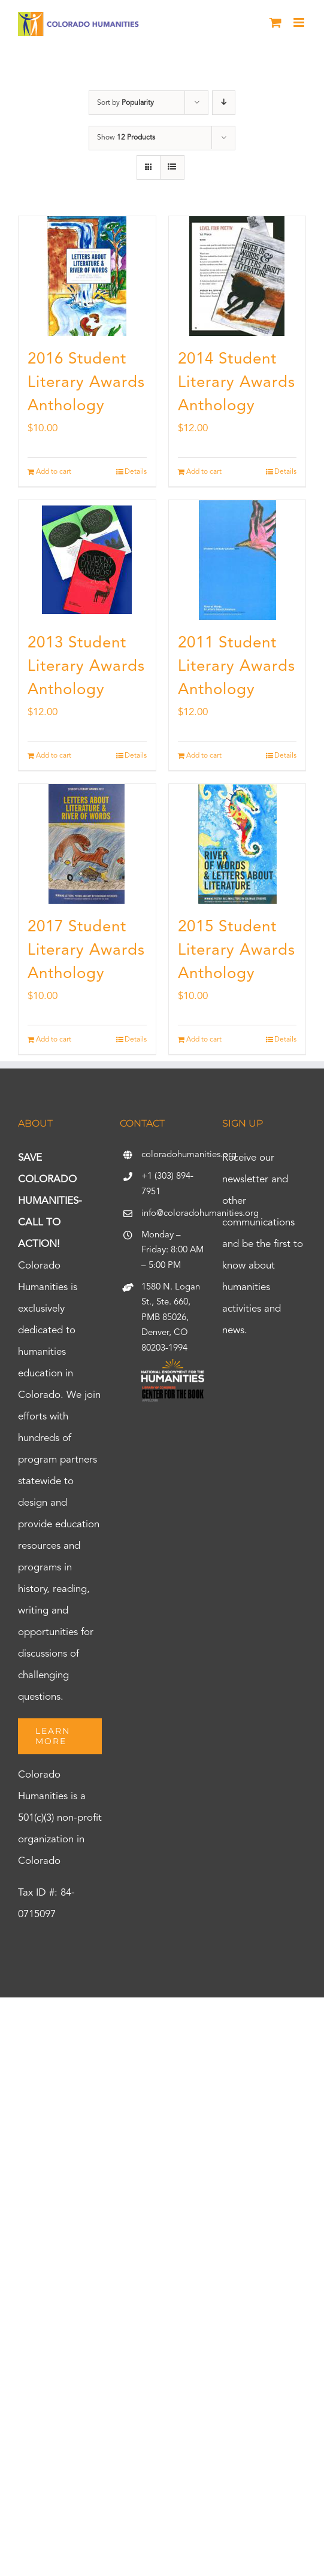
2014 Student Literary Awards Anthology (236, 383)
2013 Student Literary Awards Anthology (86, 666)
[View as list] (172, 167)
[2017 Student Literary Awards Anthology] (87, 844)
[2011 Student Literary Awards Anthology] (237, 560)
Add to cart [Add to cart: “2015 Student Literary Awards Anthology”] (204, 1039)
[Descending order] (223, 102)
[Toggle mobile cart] (275, 22)
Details (136, 472)
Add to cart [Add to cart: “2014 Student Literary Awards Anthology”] (204, 472)
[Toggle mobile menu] (299, 22)
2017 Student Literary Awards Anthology (86, 950)
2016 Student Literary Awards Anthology (86, 383)
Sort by (125, 103)
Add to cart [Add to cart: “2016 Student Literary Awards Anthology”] (53, 472)
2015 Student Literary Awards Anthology (236, 950)
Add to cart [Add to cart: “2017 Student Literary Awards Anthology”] (53, 1039)
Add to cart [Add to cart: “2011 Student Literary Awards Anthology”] (204, 755)
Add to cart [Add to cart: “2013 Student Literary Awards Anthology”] (53, 755)
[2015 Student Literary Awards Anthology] (237, 844)
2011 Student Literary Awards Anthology (236, 666)
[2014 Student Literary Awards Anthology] (237, 276)
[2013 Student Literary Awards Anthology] (87, 560)
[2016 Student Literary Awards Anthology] (87, 276)
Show (126, 137)
